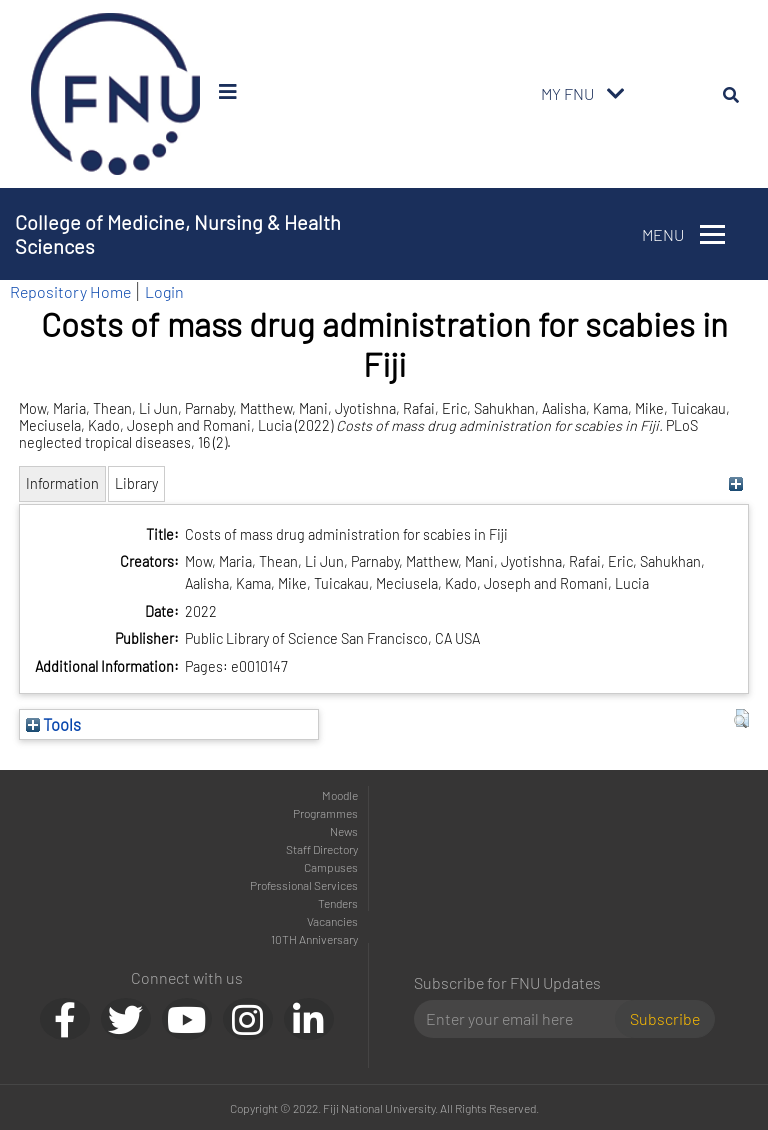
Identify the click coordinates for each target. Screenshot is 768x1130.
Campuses (331, 867)
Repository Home (70, 291)
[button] (741, 719)
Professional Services (304, 885)
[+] (736, 483)
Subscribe (665, 1018)
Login (164, 291)
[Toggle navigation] (616, 94)
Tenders (338, 903)
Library (136, 483)
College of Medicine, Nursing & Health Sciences (178, 234)
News (344, 831)
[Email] (522, 1019)
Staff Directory (322, 849)
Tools (53, 724)
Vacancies (332, 921)
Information (62, 483)
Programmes (325, 813)
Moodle (340, 795)
